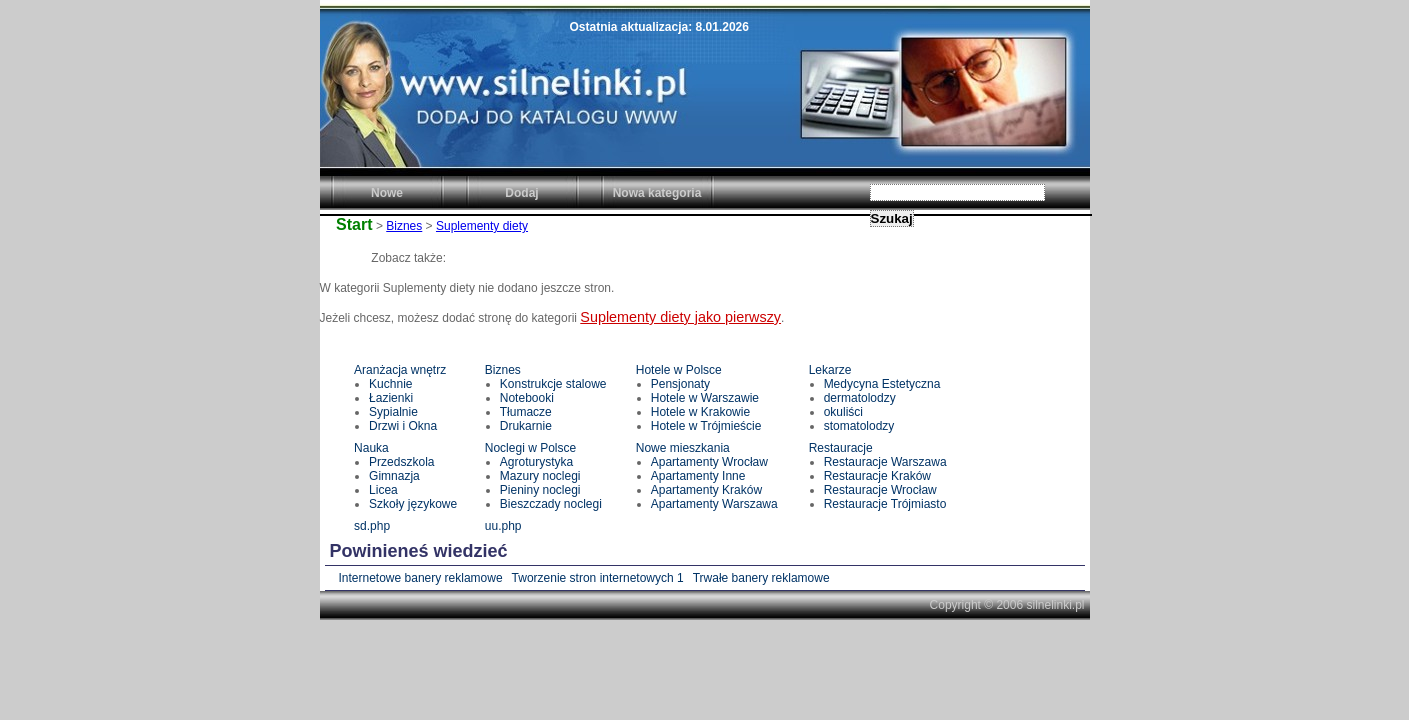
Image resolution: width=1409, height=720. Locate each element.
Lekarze (830, 370)
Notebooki (527, 398)
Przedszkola (401, 462)
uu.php (503, 526)
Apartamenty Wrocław (709, 462)
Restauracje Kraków (877, 476)
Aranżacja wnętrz (400, 370)
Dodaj (521, 193)
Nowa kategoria (657, 193)
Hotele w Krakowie (700, 412)
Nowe (387, 193)
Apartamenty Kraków (706, 490)
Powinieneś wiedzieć (419, 551)
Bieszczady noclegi (551, 504)
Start (354, 224)
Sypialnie (393, 412)
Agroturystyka (536, 462)
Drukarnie (526, 426)
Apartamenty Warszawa (714, 504)
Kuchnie (390, 384)
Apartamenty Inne (698, 476)
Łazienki (391, 398)
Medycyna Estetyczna (882, 384)
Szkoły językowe (413, 504)
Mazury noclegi (540, 476)
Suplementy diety (482, 226)
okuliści (843, 412)
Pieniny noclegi (540, 490)
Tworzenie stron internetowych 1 (598, 578)
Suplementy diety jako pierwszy (680, 317)
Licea (383, 490)
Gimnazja (394, 476)
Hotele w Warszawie (705, 398)
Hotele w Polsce (679, 370)
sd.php (372, 526)
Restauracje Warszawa (885, 462)
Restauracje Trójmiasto (885, 504)
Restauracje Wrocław (880, 490)
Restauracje (841, 448)
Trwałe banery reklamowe (761, 578)
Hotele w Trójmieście (706, 426)
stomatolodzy (859, 426)
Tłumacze (526, 412)
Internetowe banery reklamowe (421, 578)
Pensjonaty (680, 384)
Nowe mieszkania (683, 448)
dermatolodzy (860, 398)
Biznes (404, 226)
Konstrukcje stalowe (553, 384)
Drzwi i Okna (403, 426)
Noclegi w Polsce (530, 448)
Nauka (371, 448)
